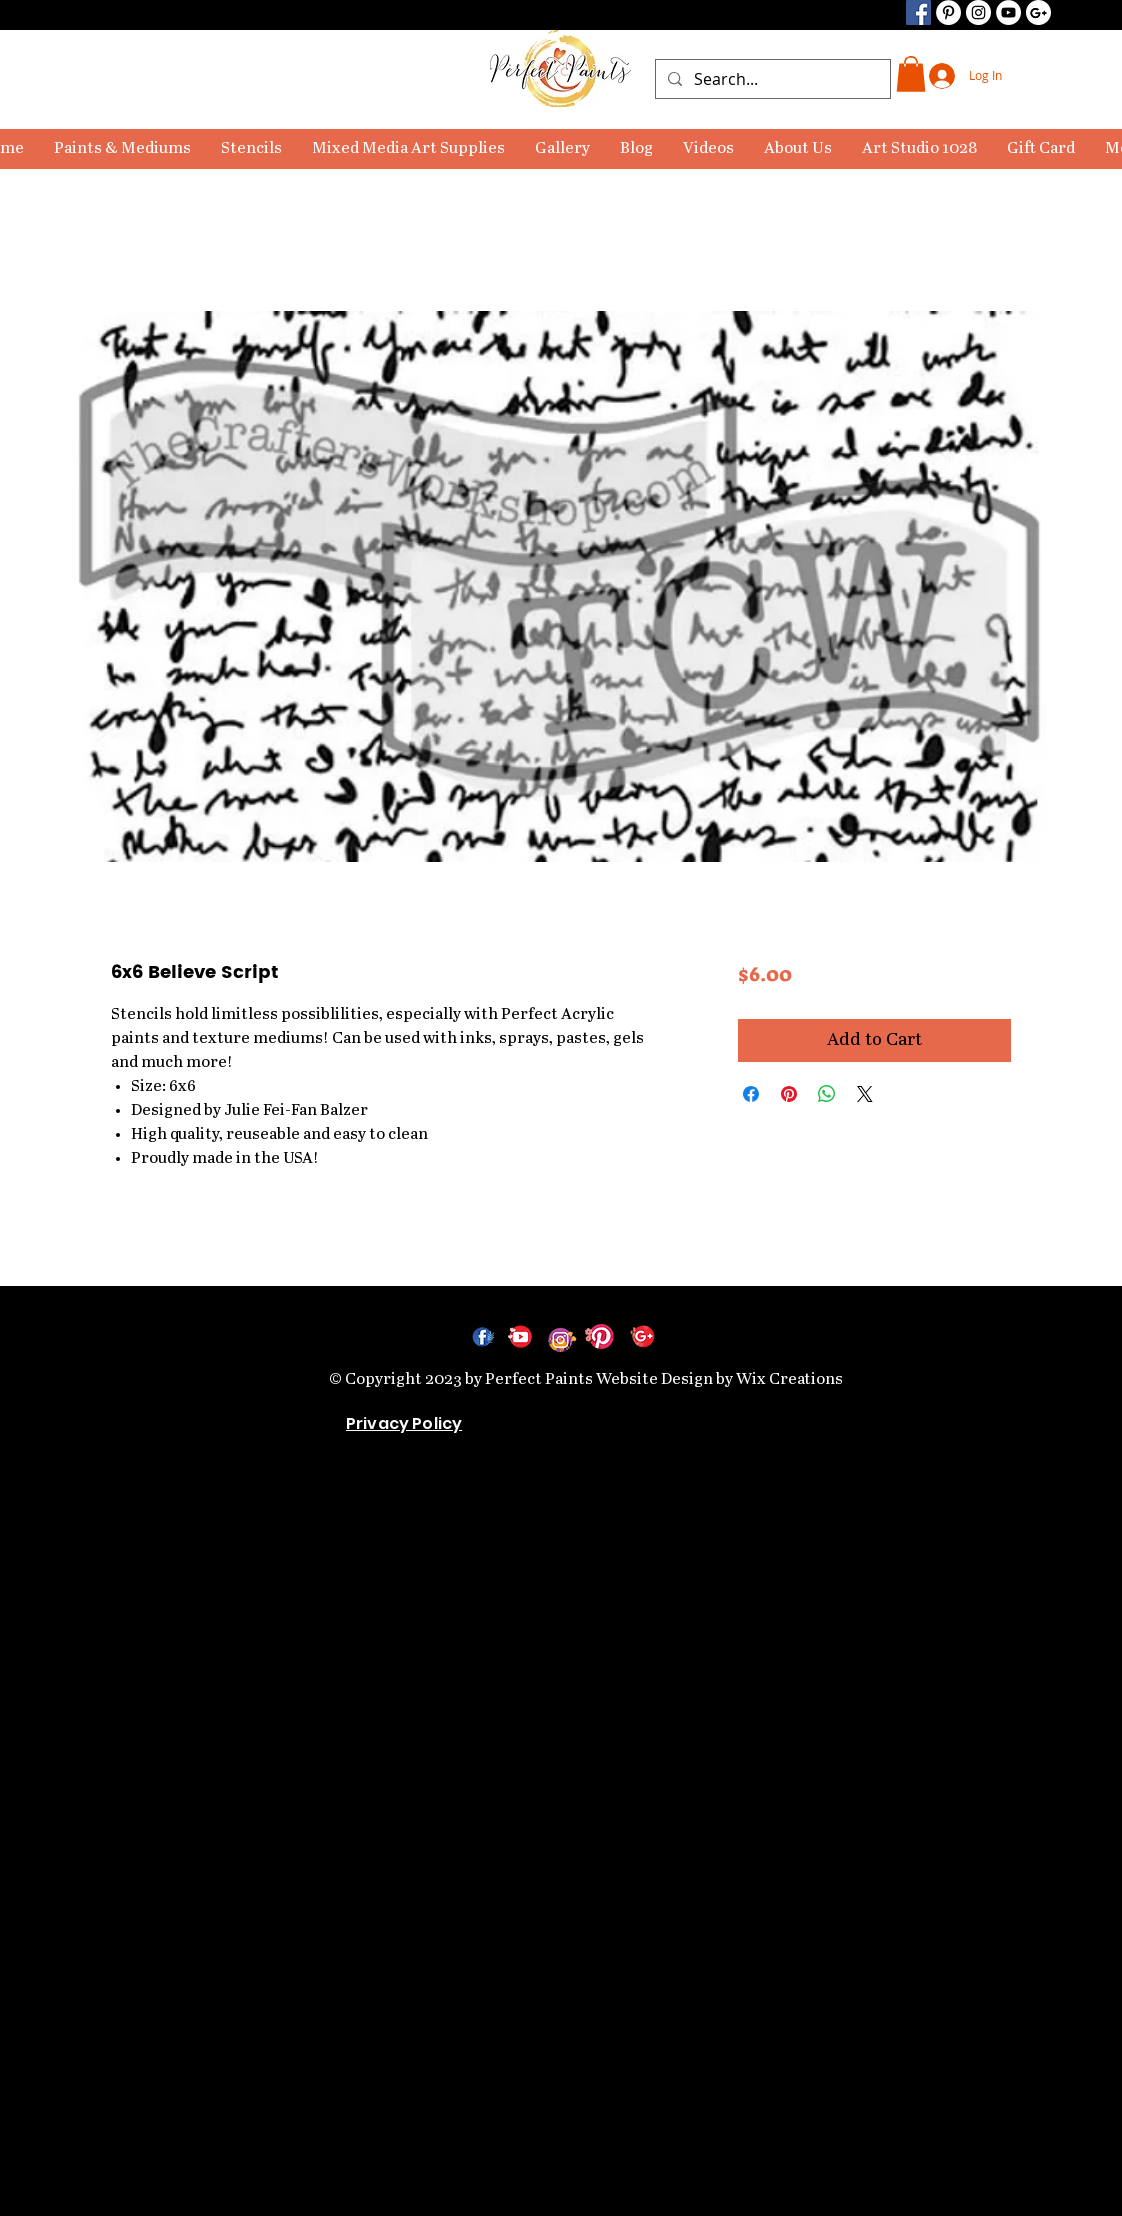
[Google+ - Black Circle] (1038, 12)
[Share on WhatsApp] (827, 1094)
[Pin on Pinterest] (789, 1094)
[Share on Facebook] (751, 1094)
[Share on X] (865, 1094)
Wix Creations (789, 1379)
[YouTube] (1008, 12)
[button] (122, 149)
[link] (911, 74)
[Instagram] (978, 12)
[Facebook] (918, 12)
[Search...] (771, 79)
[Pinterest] (948, 12)
